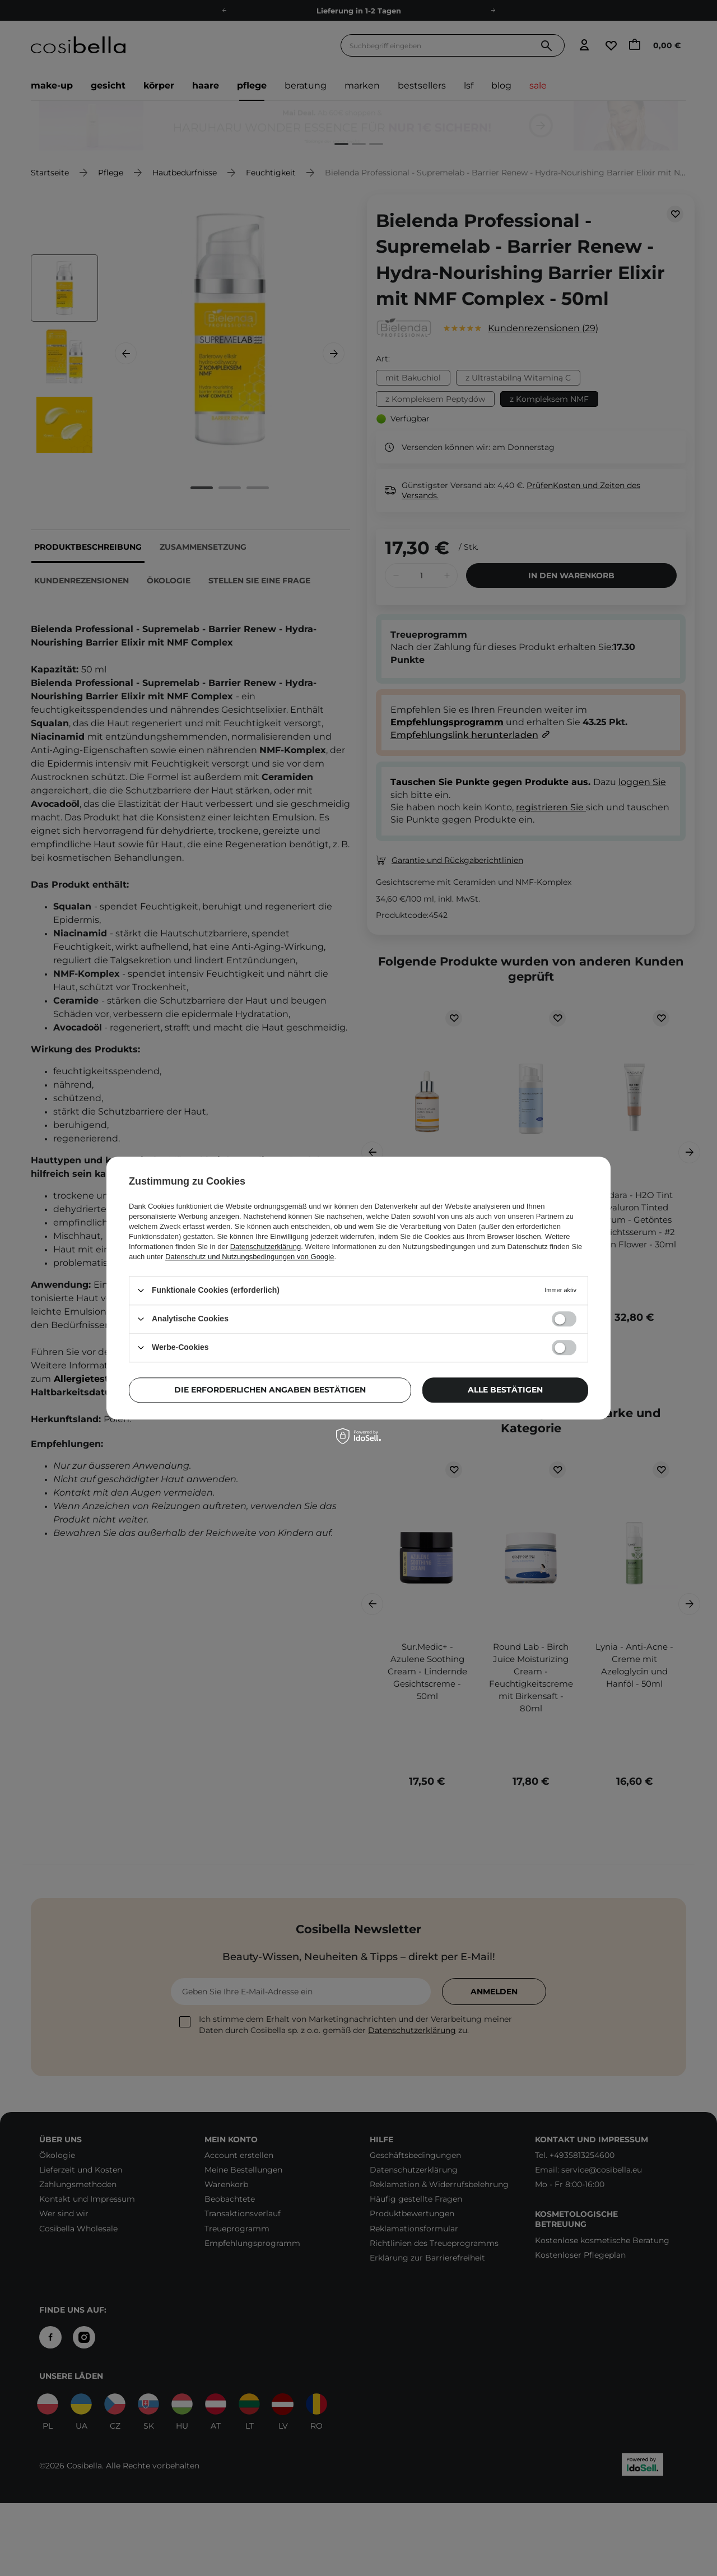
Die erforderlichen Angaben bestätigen (270, 1390)
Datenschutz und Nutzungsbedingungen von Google (249, 1256)
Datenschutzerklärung (265, 1246)
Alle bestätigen (505, 1390)
